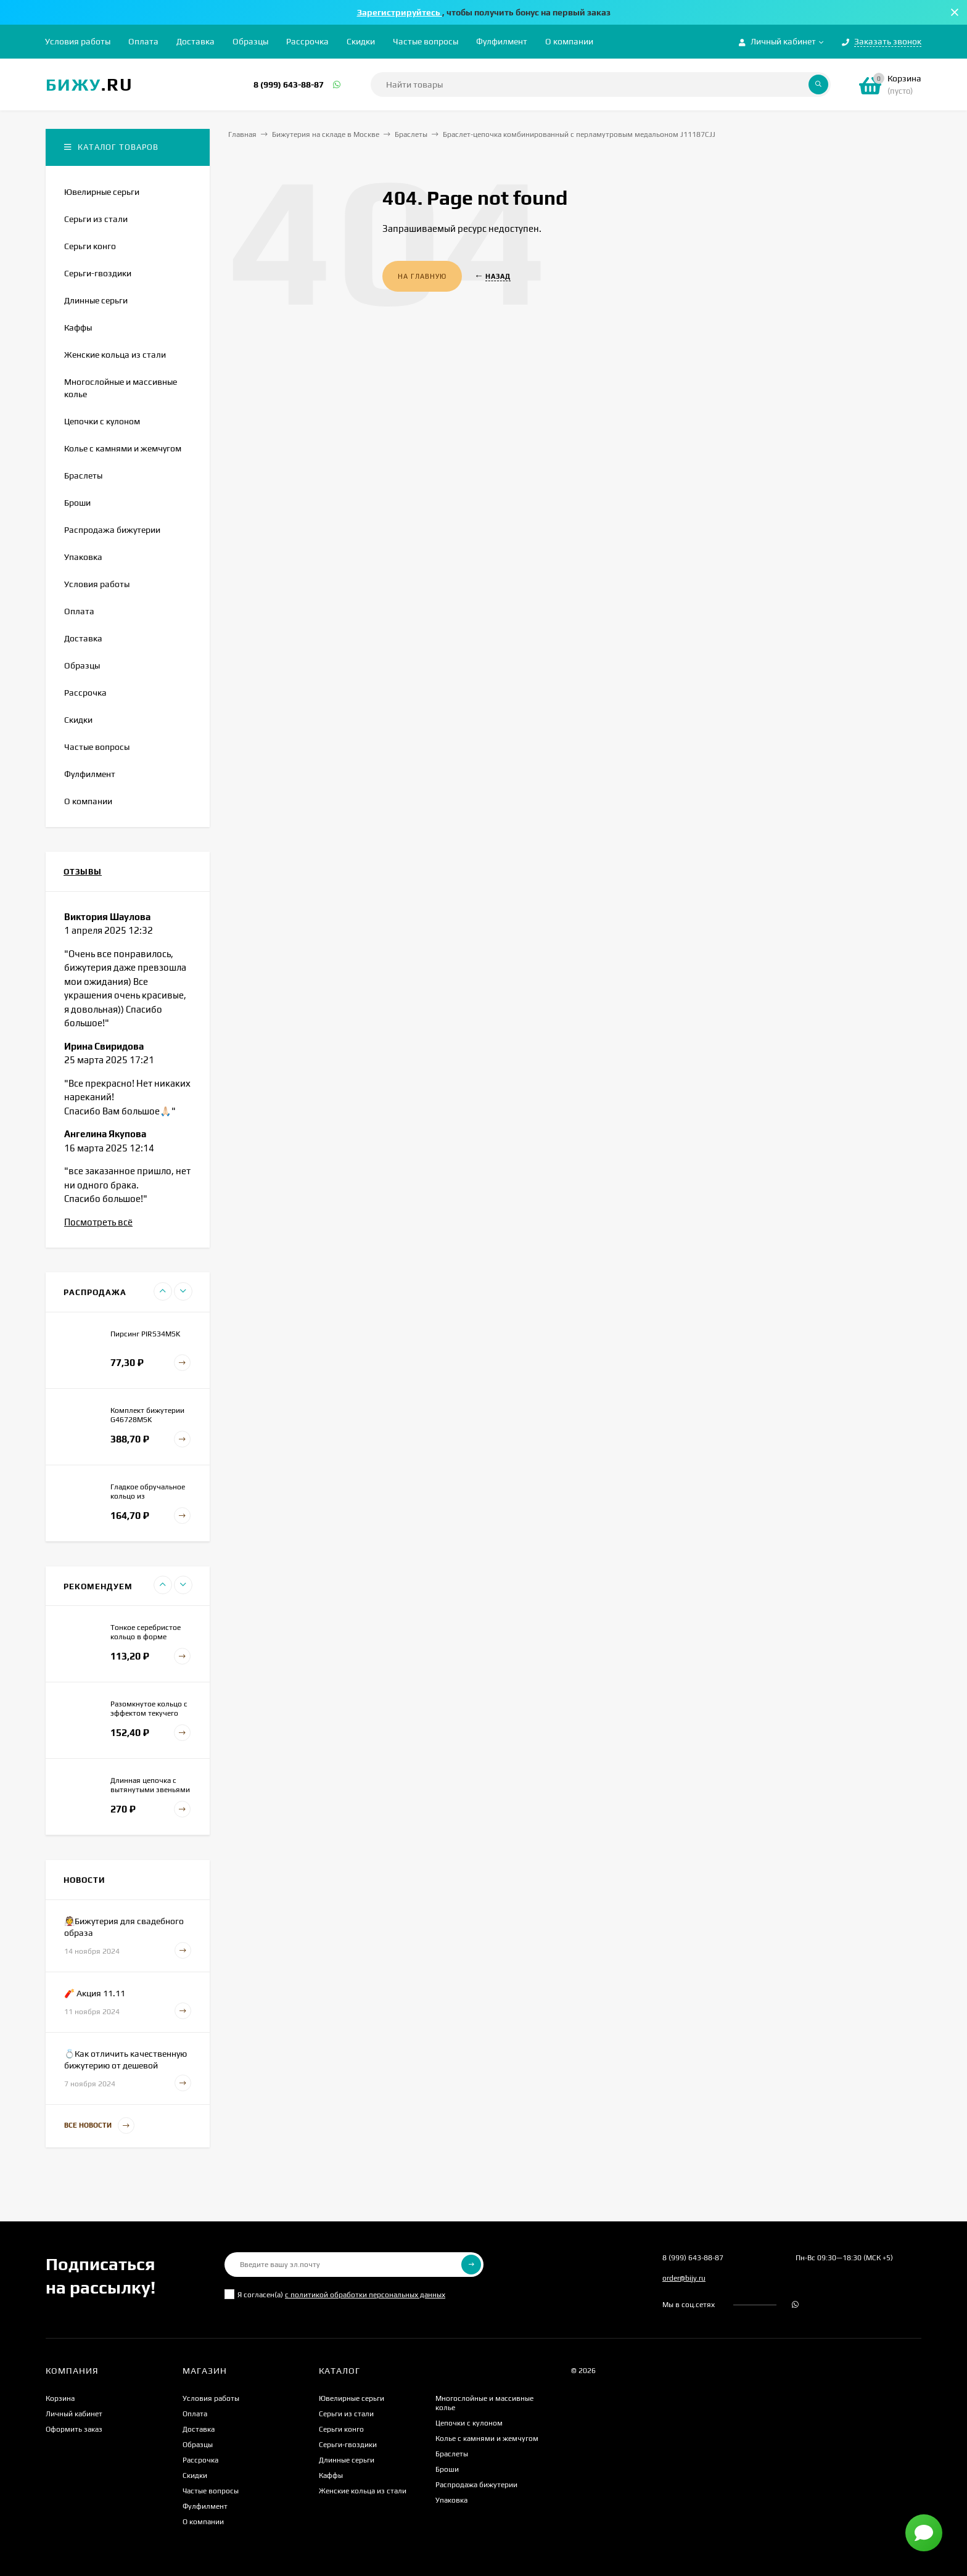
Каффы (331, 2475)
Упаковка (451, 2500)
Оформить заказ (74, 2429)
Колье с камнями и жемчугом (486, 2438)
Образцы (250, 41)
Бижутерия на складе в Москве (325, 134)
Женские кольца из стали (362, 2491)
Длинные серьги (346, 2460)
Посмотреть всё (98, 1222)
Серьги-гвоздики (348, 2444)
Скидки (361, 41)
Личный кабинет (74, 2413)
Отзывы (83, 871)
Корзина (60, 2398)
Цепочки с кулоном (469, 2423)
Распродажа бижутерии (476, 2484)
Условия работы (77, 41)
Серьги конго (341, 2429)
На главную (422, 276)
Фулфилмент (501, 41)
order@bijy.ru (684, 2278)
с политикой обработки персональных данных (365, 2294)
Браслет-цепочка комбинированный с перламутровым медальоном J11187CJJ (579, 134)
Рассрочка (307, 41)
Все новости (99, 2125)
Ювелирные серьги (351, 2398)
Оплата (143, 41)
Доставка (195, 41)
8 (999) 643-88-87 (288, 84)
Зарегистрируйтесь (399, 12)
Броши (447, 2469)
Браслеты (411, 134)
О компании (569, 41)
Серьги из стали (346, 2413)
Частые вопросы (425, 41)
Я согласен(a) (334, 2294)
